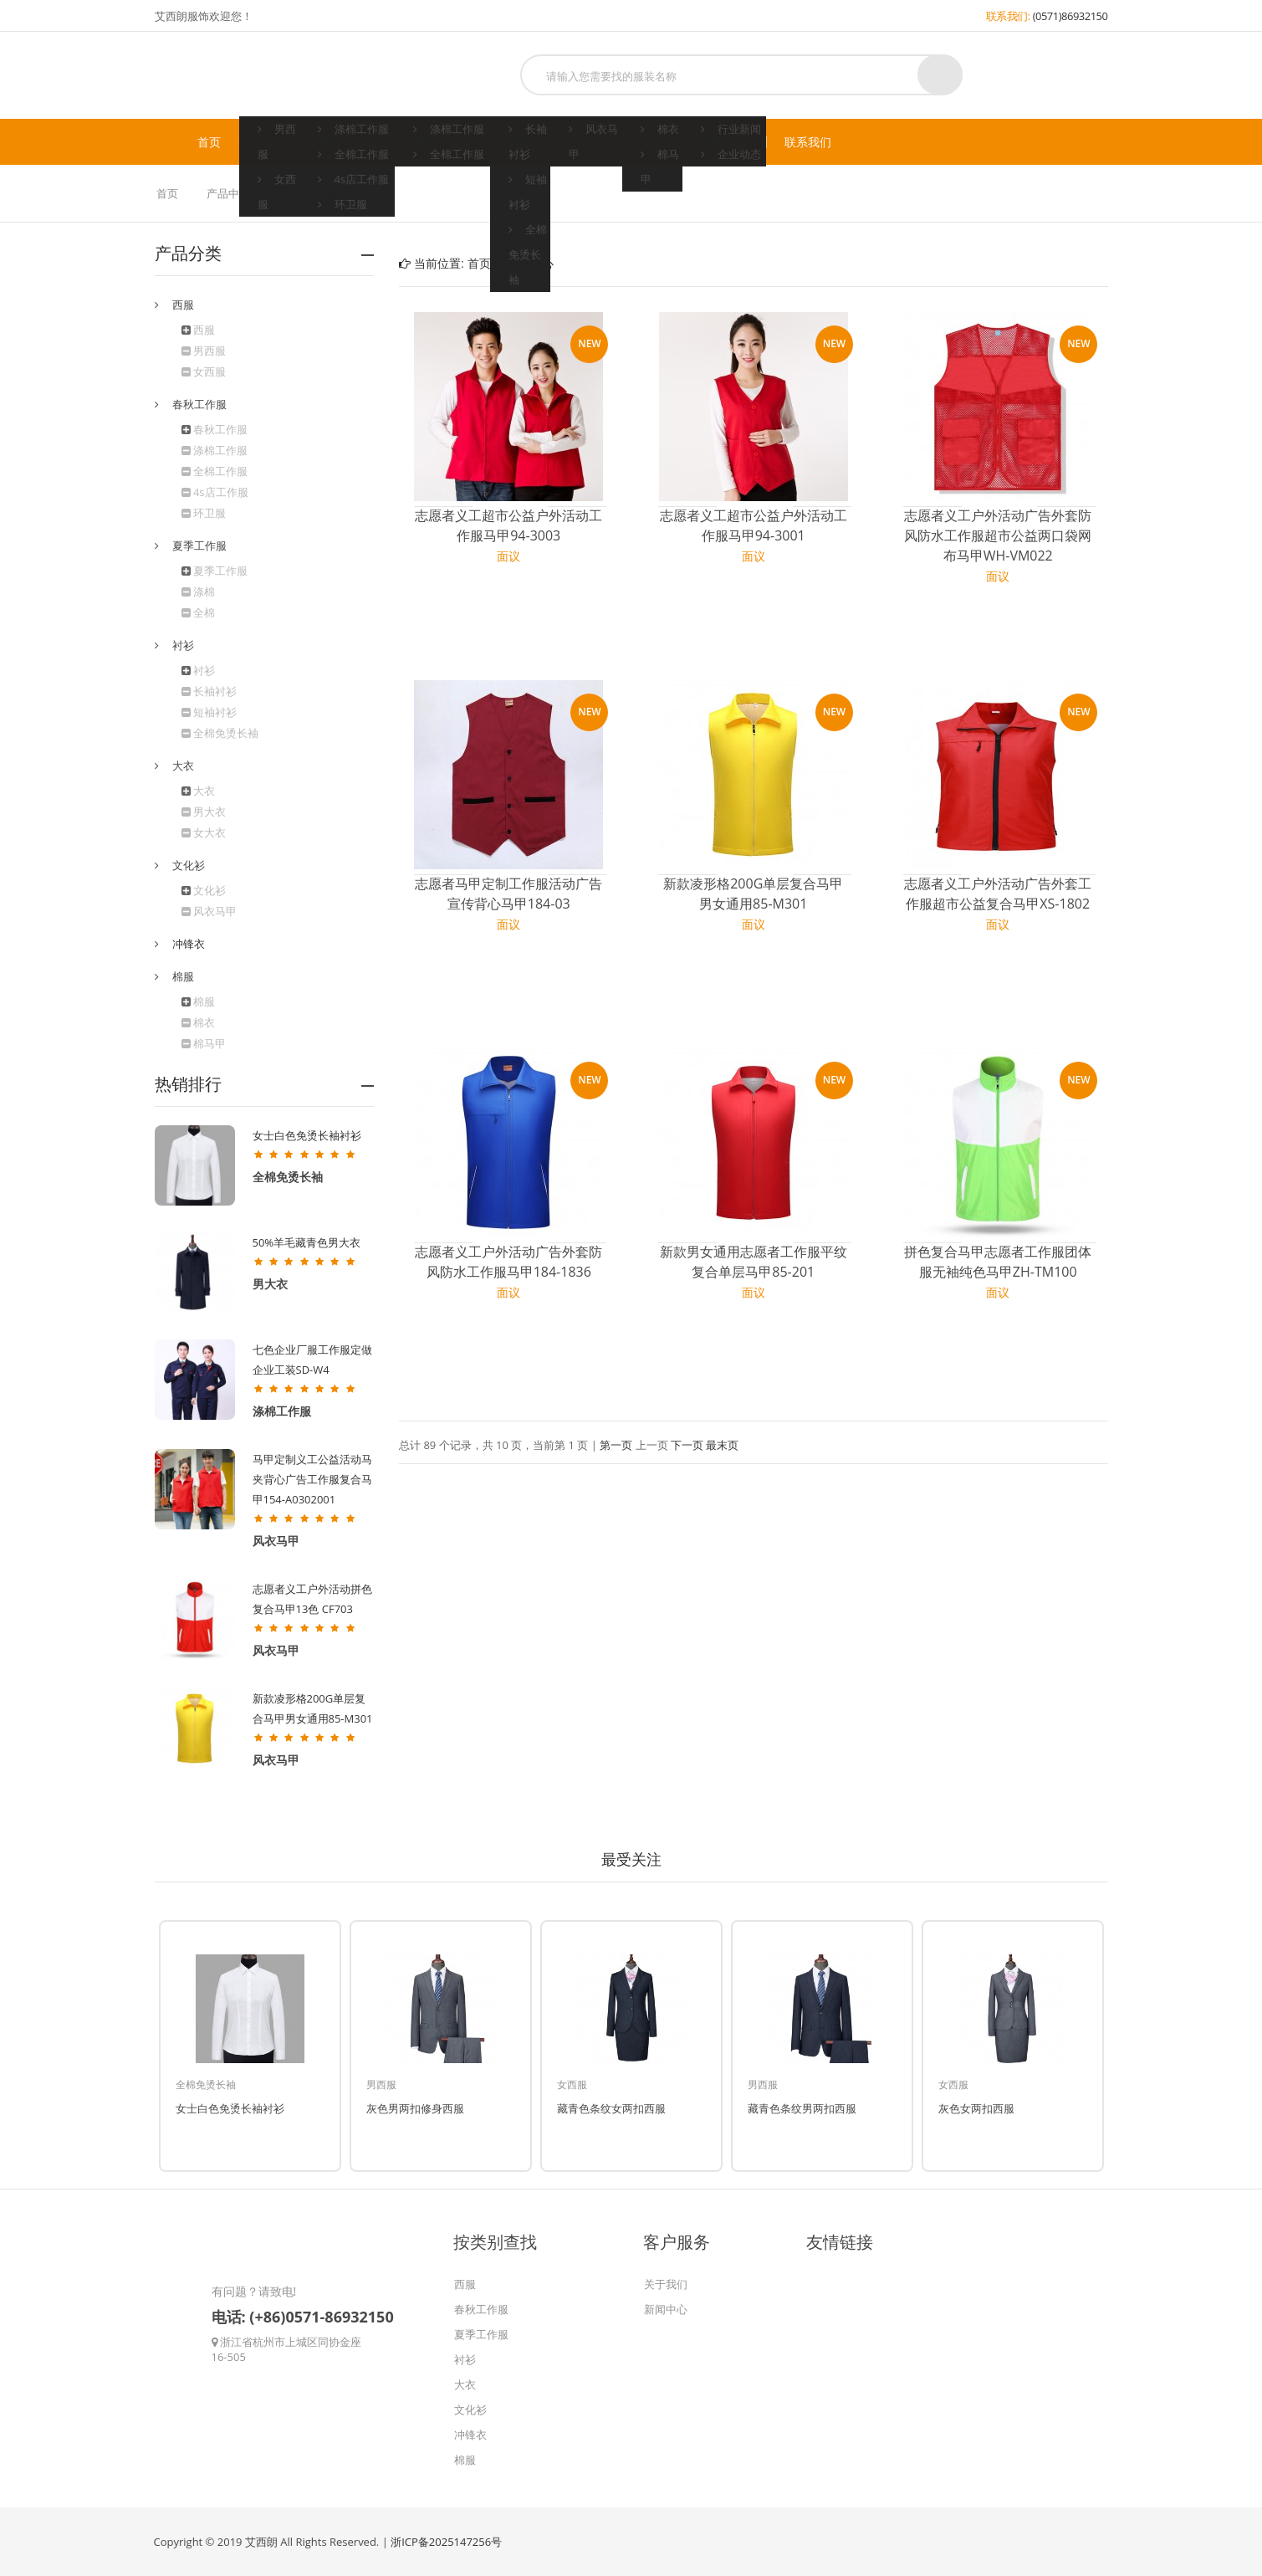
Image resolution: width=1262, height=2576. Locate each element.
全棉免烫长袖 (219, 732)
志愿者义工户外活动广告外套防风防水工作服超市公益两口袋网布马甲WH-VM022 (997, 535)
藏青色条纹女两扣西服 (611, 2108)
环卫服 (203, 512)
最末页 (722, 1444)
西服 (269, 142)
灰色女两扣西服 (976, 2108)
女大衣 (203, 832)
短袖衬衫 (209, 712)
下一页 (687, 1444)
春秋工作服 (347, 142)
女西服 (203, 371)
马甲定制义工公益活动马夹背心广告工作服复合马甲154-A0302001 (312, 1479)
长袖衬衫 (209, 691)
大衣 (204, 790)
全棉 (198, 612)
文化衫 (586, 142)
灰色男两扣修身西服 (415, 2108)
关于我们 (665, 2284)
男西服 (203, 350)
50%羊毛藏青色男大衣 (307, 1242)
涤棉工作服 (214, 450)
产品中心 (229, 193)
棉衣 (198, 1022)
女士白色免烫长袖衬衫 (307, 1135)
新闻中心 (724, 142)
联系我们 (807, 142)
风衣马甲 (209, 911)
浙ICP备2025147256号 (446, 2541)
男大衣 (203, 811)
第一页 (616, 1444)
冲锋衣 (188, 943)
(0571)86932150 (1070, 15)
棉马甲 (203, 1043)
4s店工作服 (214, 491)
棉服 (652, 142)
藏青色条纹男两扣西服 (802, 2108)
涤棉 (198, 591)
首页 (209, 142)
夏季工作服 (442, 142)
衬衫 (520, 142)
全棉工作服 (214, 471)
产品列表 (319, 193)
